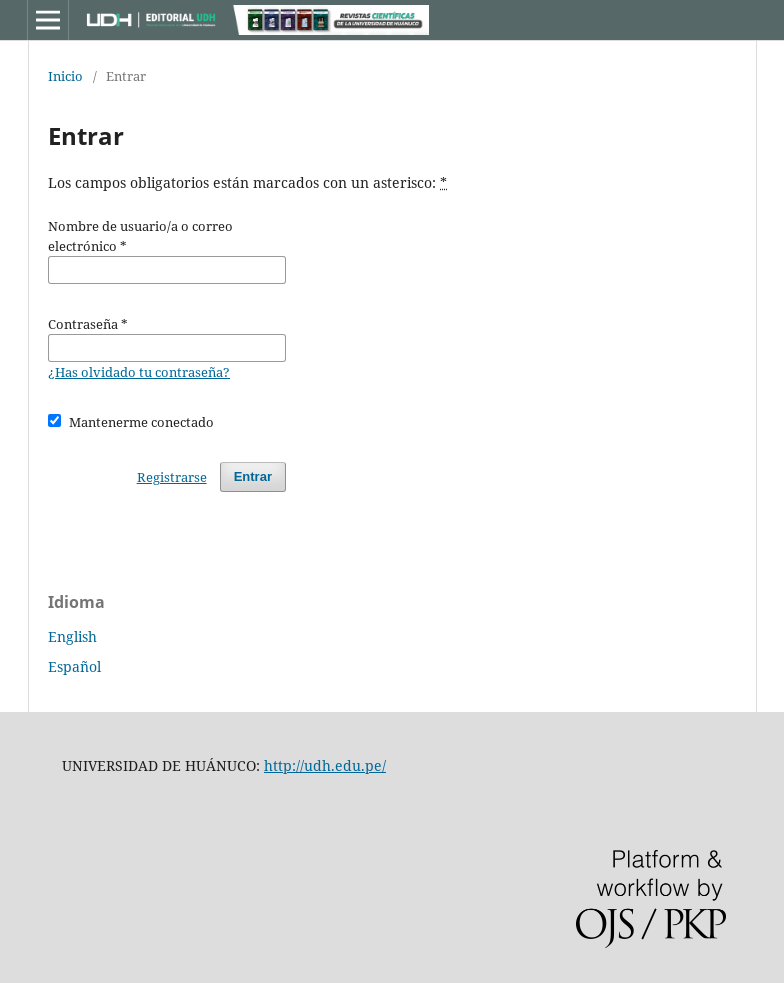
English (72, 636)
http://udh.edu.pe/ (325, 765)
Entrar (253, 476)
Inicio (65, 76)
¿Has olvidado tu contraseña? (139, 372)
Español (74, 666)
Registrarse (172, 477)
